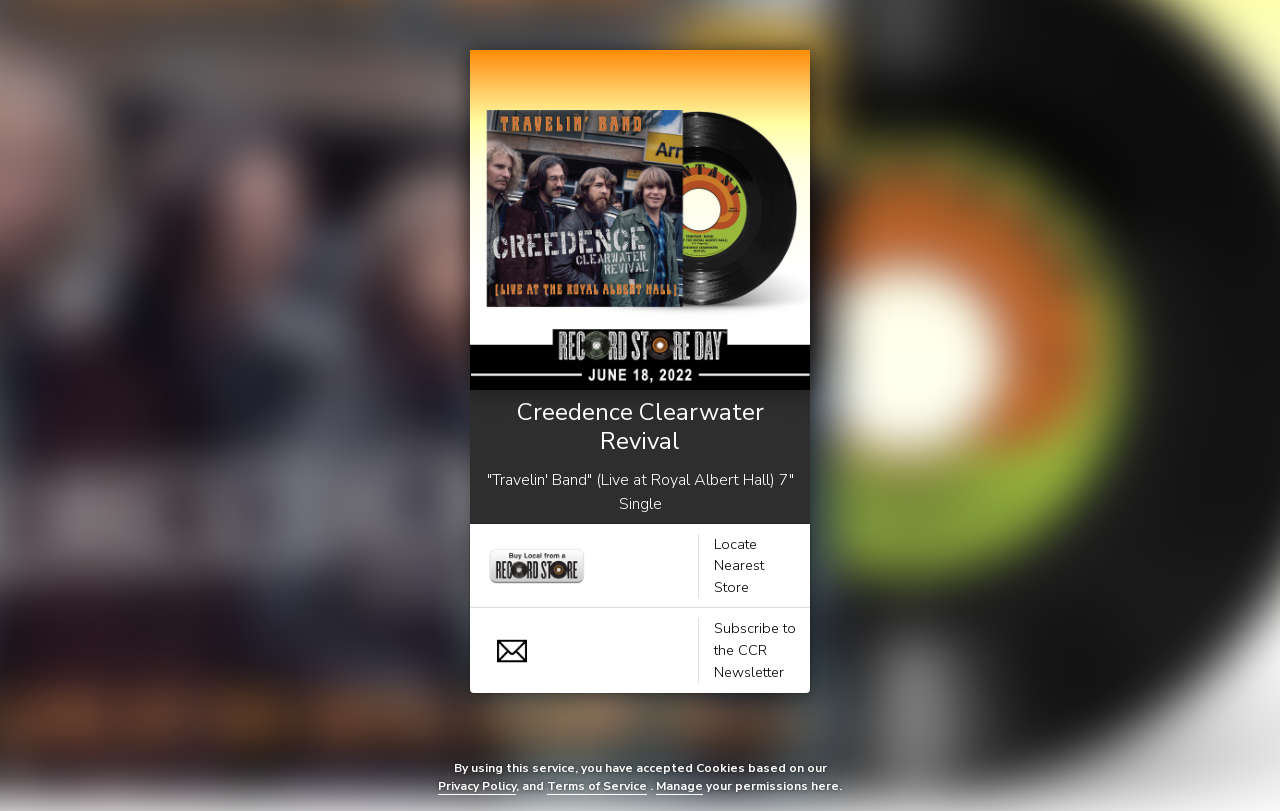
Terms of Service (597, 786)
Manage (679, 786)
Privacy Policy (477, 786)
